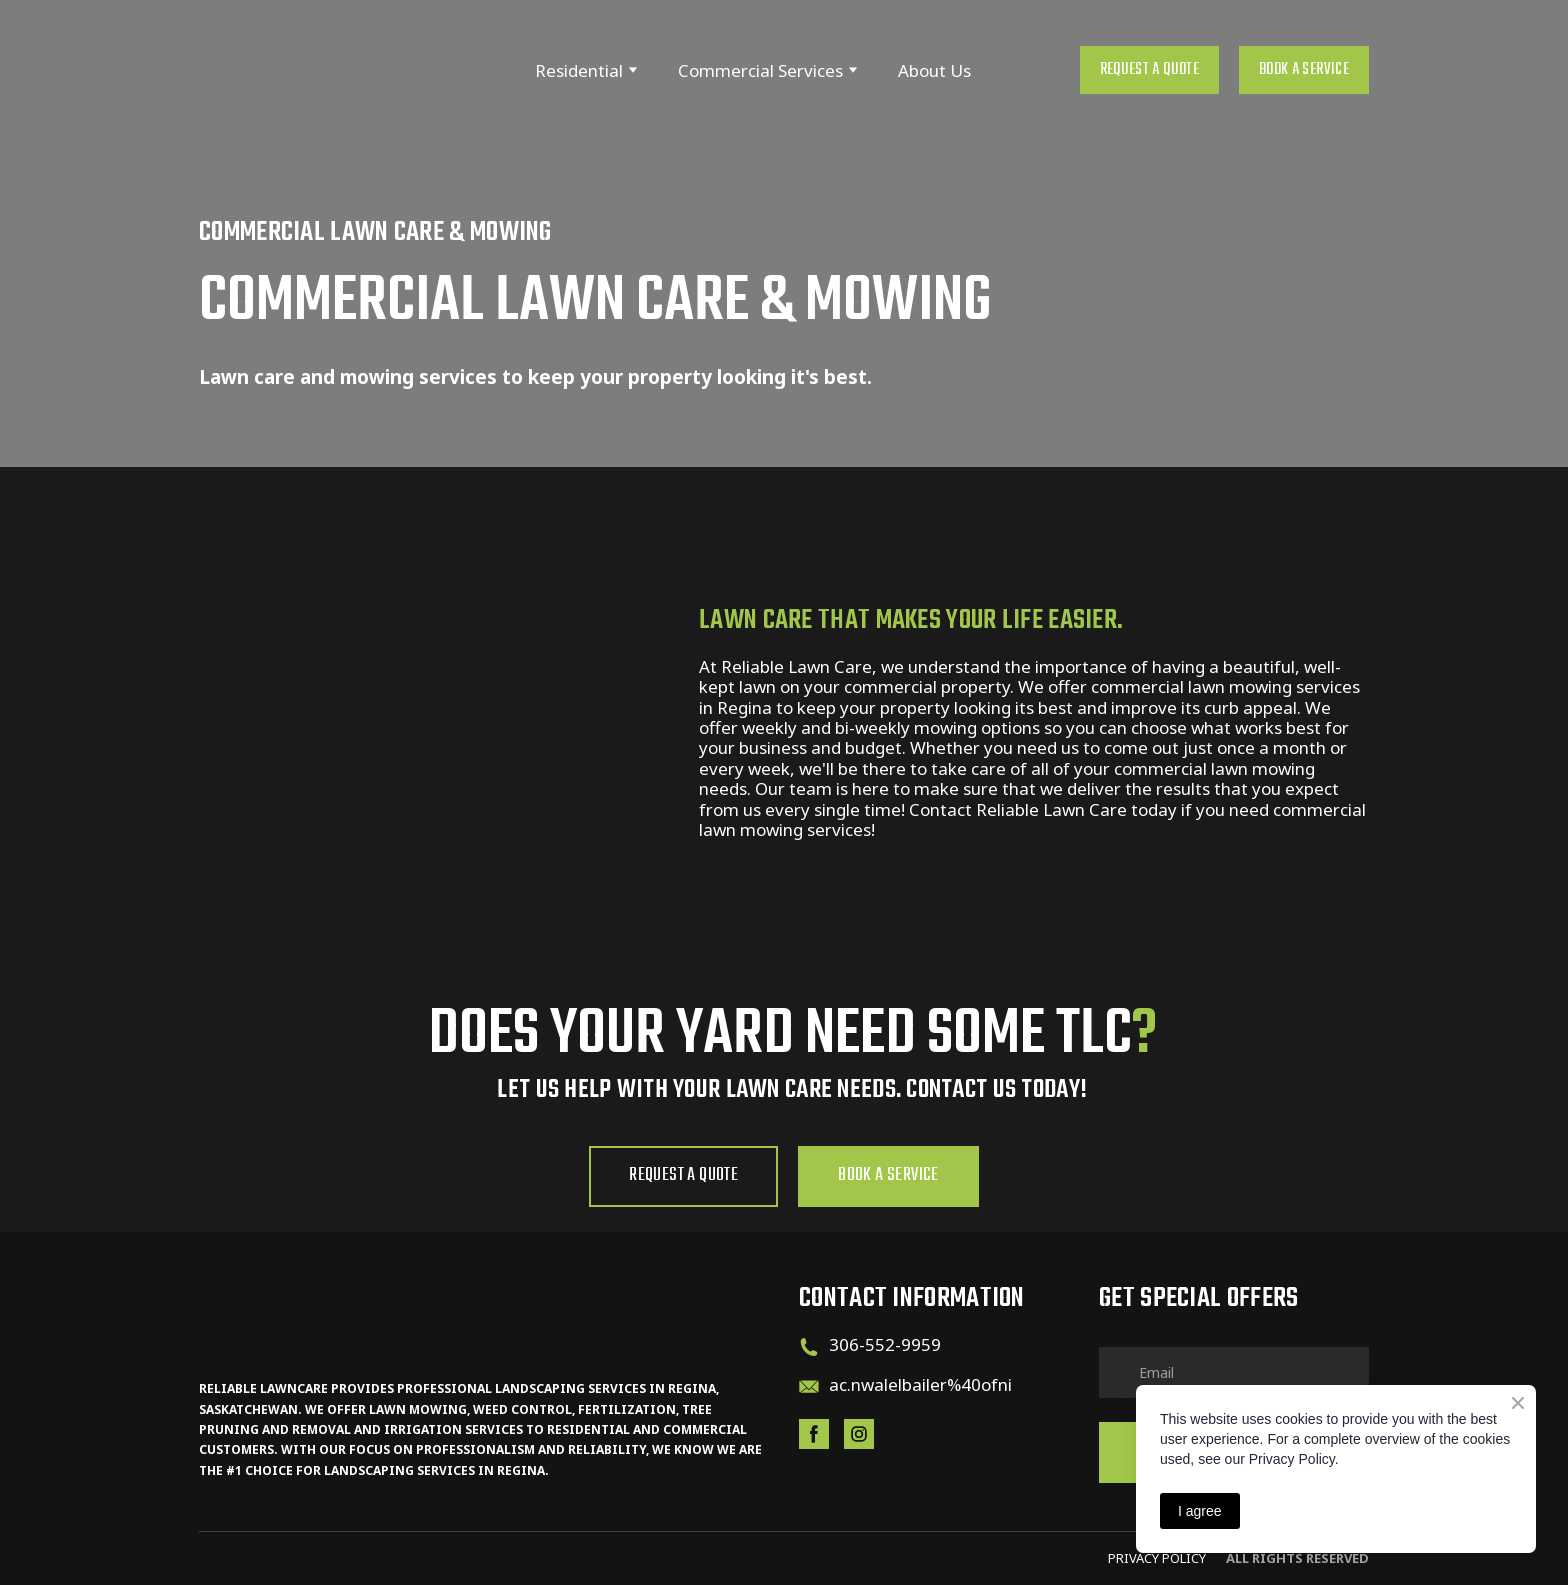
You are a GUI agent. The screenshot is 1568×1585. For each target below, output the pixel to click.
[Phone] (809, 1347)
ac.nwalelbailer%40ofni (920, 1384)
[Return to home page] (320, 70)
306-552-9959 (885, 1344)
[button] (1149, 70)
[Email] (809, 1387)
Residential (579, 70)
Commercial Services (760, 70)
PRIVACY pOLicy (1157, 1558)
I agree (1200, 1511)
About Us (934, 70)
